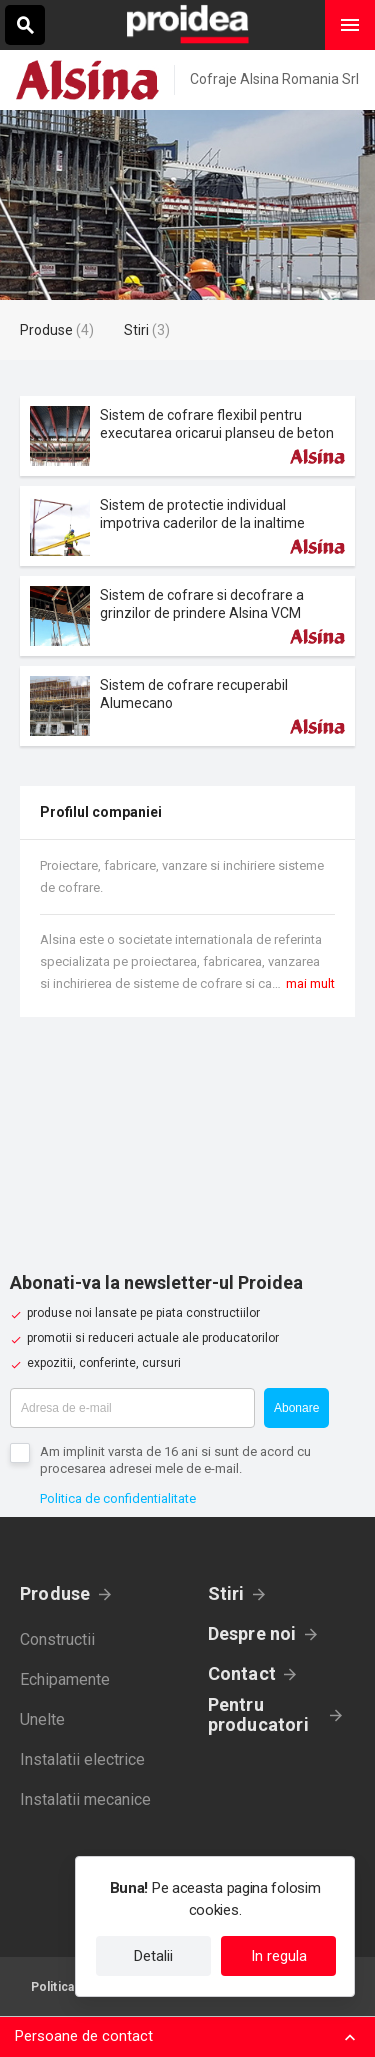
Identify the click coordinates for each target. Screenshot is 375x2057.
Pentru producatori (258, 1715)
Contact (242, 1673)
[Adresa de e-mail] (132, 1408)
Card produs (187, 436)
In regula (279, 1956)
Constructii (57, 1639)
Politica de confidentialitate (118, 1498)
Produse (55, 1593)
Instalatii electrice (82, 1759)
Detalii (153, 1956)
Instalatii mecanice (85, 1799)
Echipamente (65, 1679)
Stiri (226, 1593)
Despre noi (252, 1633)
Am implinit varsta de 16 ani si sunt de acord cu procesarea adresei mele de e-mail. (175, 1460)
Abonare (296, 1408)
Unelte (42, 1719)
